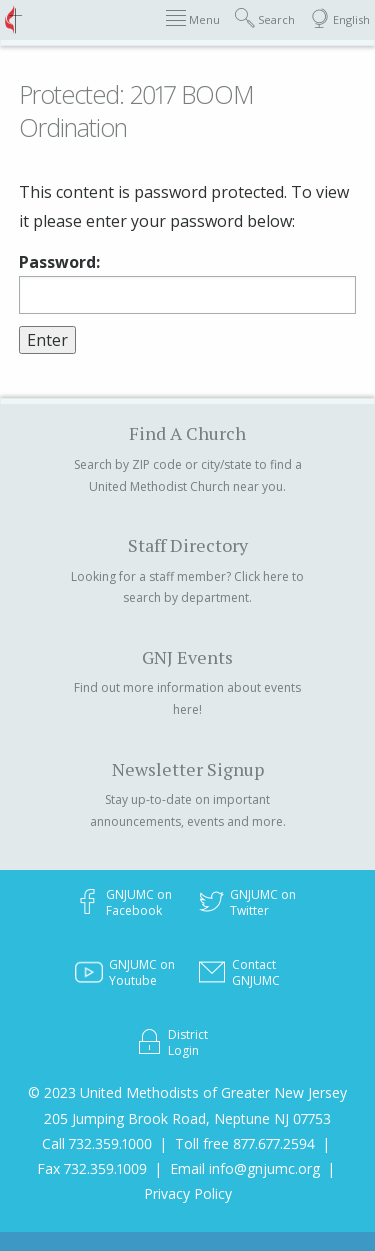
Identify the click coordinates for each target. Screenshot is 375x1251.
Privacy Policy (188, 1193)
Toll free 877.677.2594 (245, 1143)
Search (265, 18)
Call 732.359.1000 (97, 1143)
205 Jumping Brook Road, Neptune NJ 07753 (187, 1118)
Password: (187, 283)
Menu (193, 18)
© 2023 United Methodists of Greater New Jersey (187, 1092)
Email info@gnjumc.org (245, 1168)
